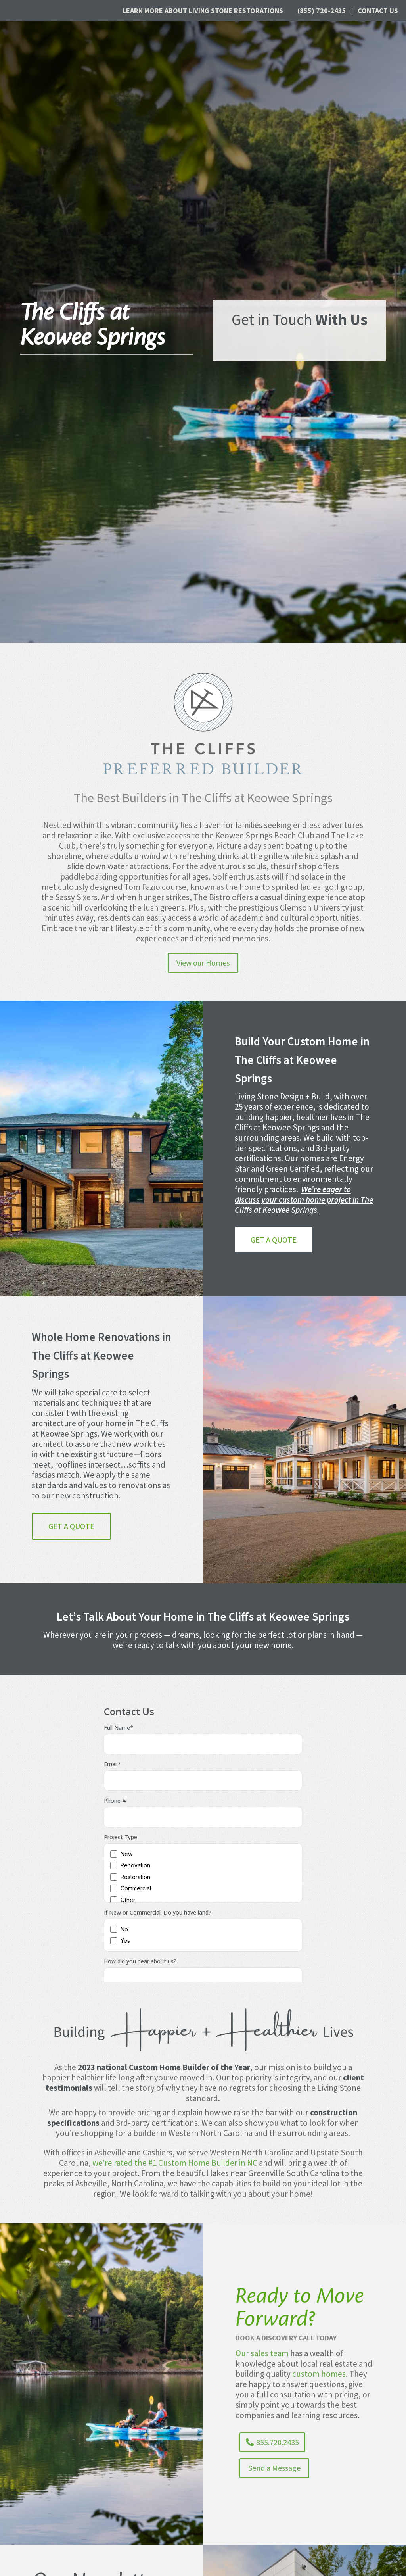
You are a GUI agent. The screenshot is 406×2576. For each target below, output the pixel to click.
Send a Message (274, 2468)
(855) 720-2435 (321, 10)
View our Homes (203, 963)
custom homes (319, 2374)
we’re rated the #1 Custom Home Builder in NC (174, 2162)
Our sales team (262, 2353)
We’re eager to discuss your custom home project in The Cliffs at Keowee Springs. (304, 1199)
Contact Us (378, 10)
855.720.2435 (277, 2442)
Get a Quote (274, 1240)
